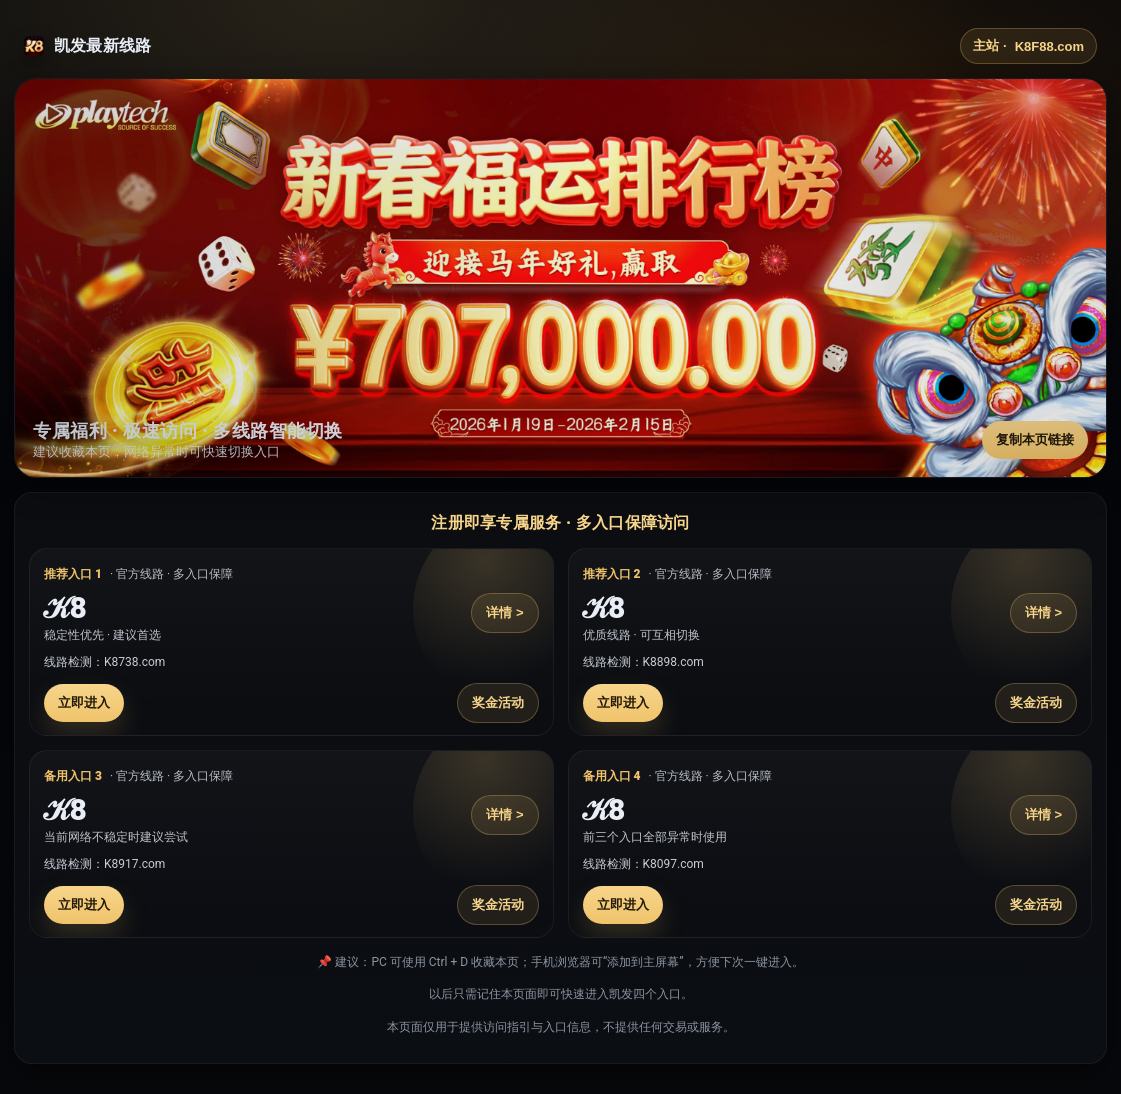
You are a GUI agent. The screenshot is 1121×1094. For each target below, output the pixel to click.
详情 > (504, 612)
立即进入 (84, 702)
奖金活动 (498, 702)
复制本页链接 (1035, 439)
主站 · (1028, 46)
